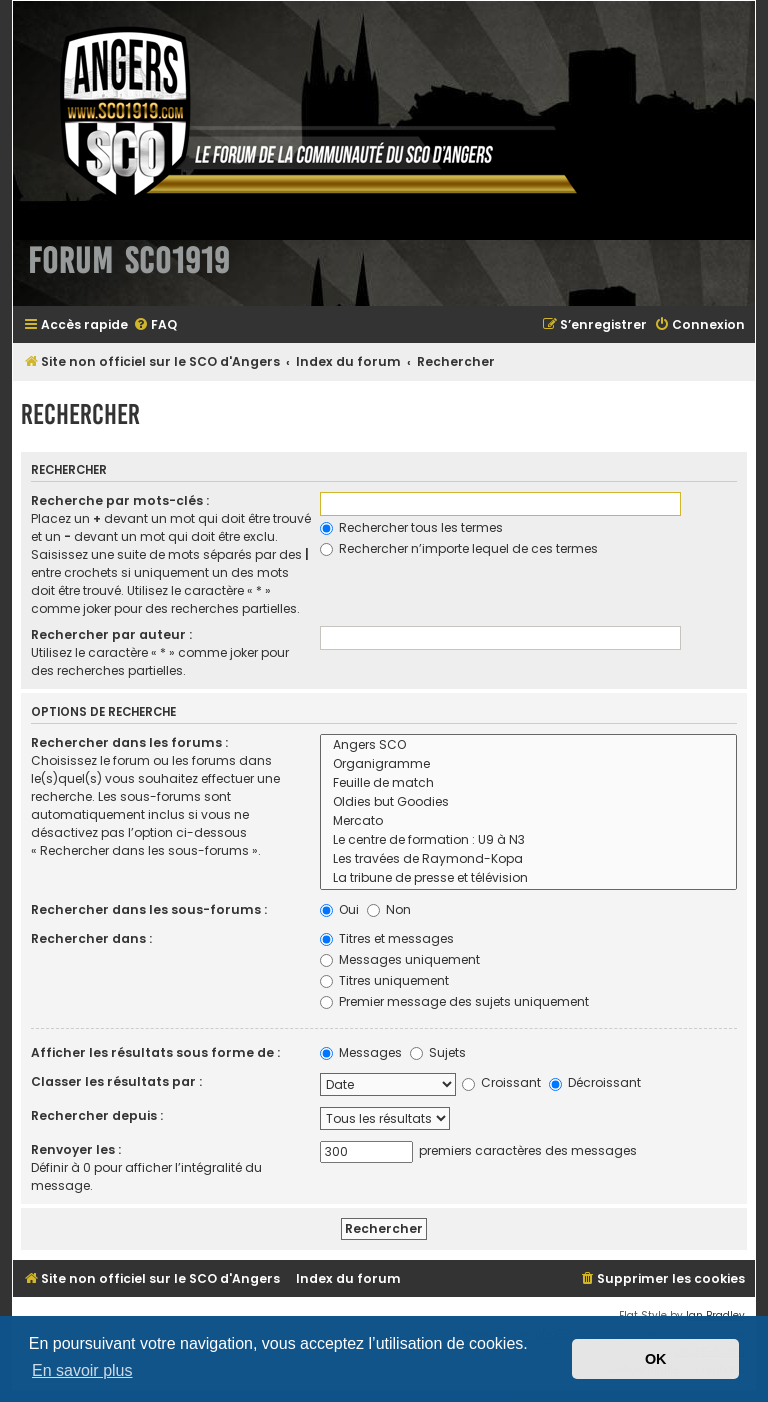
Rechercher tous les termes (411, 527)
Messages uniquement (400, 959)
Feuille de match (528, 783)
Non (389, 909)
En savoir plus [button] (82, 1370)
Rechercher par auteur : (111, 634)
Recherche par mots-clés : (120, 500)
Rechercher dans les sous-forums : (149, 909)
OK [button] (656, 1359)
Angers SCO (528, 745)
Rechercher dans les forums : (129, 742)
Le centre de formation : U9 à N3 (528, 840)
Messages (361, 1052)
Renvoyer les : (76, 1149)
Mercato (528, 821)
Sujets (438, 1052)
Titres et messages (387, 938)
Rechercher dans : (91, 938)
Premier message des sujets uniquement (454, 1001)
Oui (339, 909)
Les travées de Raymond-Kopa (528, 859)
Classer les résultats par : (116, 1081)
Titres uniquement (384, 980)
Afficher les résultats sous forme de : (155, 1052)
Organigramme (528, 764)
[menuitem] (155, 325)
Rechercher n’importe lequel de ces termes (459, 548)
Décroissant (595, 1082)
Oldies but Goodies (528, 802)
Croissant (501, 1082)
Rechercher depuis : (97, 1115)
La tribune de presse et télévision (528, 878)
